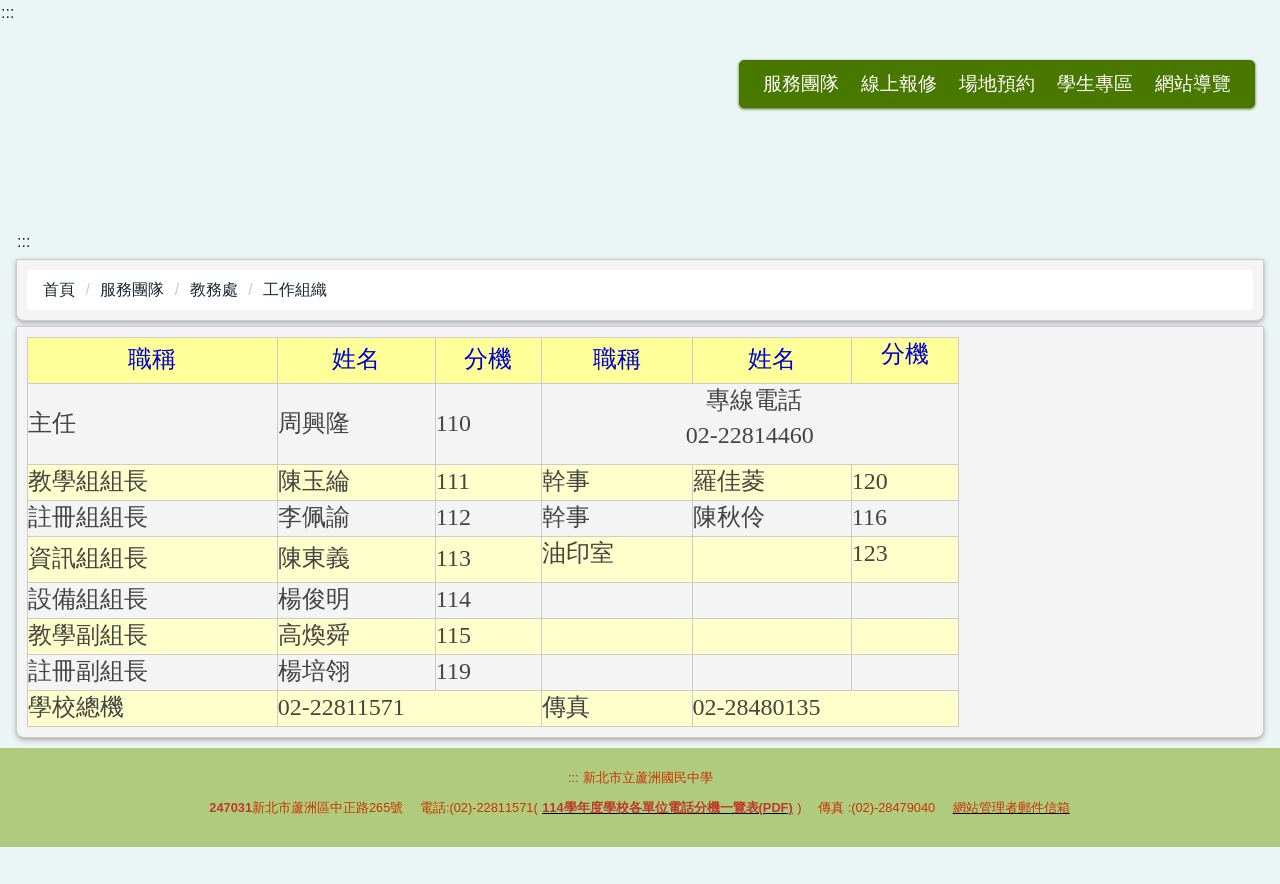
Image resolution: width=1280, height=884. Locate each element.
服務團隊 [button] (703, 83)
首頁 (59, 289)
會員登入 (1193, 83)
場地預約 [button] (899, 83)
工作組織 (295, 289)
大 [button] (1236, 355)
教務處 (214, 289)
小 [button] (1157, 355)
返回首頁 (605, 83)
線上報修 (801, 83)
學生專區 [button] (997, 83)
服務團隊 (132, 289)
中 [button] (1196, 355)
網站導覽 (1095, 83)
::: (7, 12)
